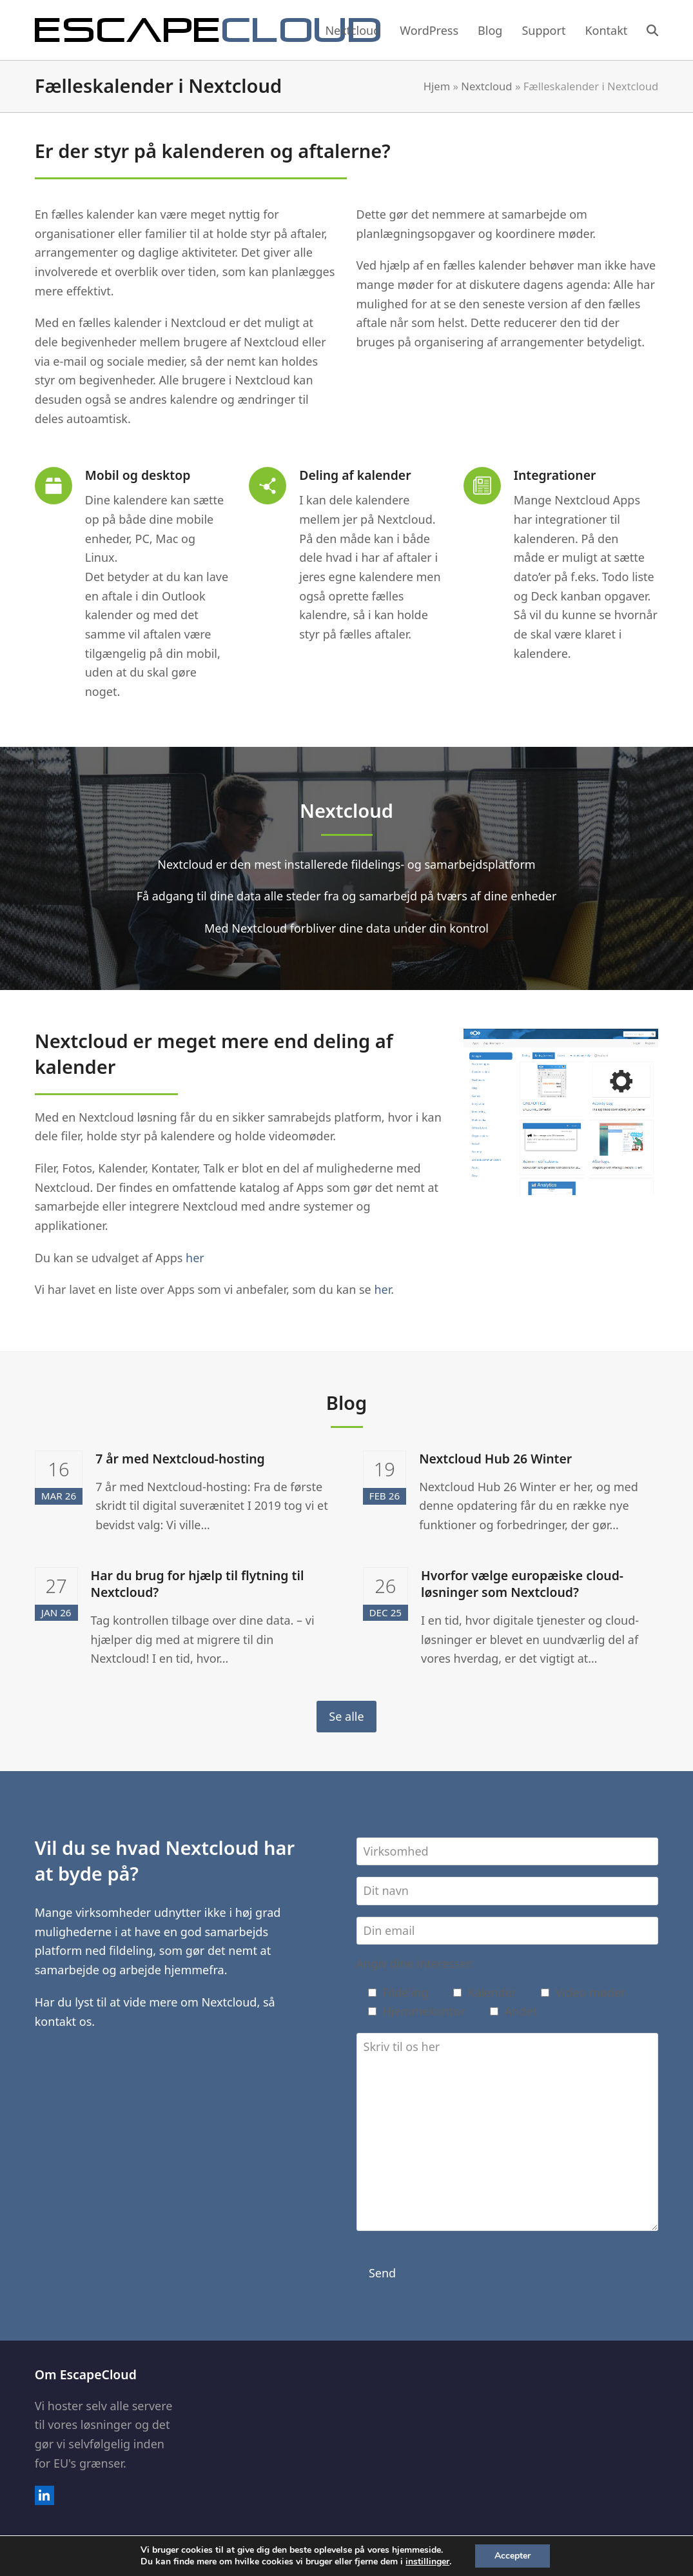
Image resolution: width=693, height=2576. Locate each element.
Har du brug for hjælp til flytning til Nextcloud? (197, 1584)
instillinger (427, 2562)
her (195, 1257)
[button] (652, 30)
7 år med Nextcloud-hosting (180, 1458)
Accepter (512, 2556)
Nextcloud (486, 86)
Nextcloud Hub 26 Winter (495, 1458)
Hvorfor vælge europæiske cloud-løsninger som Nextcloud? (522, 1584)
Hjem (437, 86)
